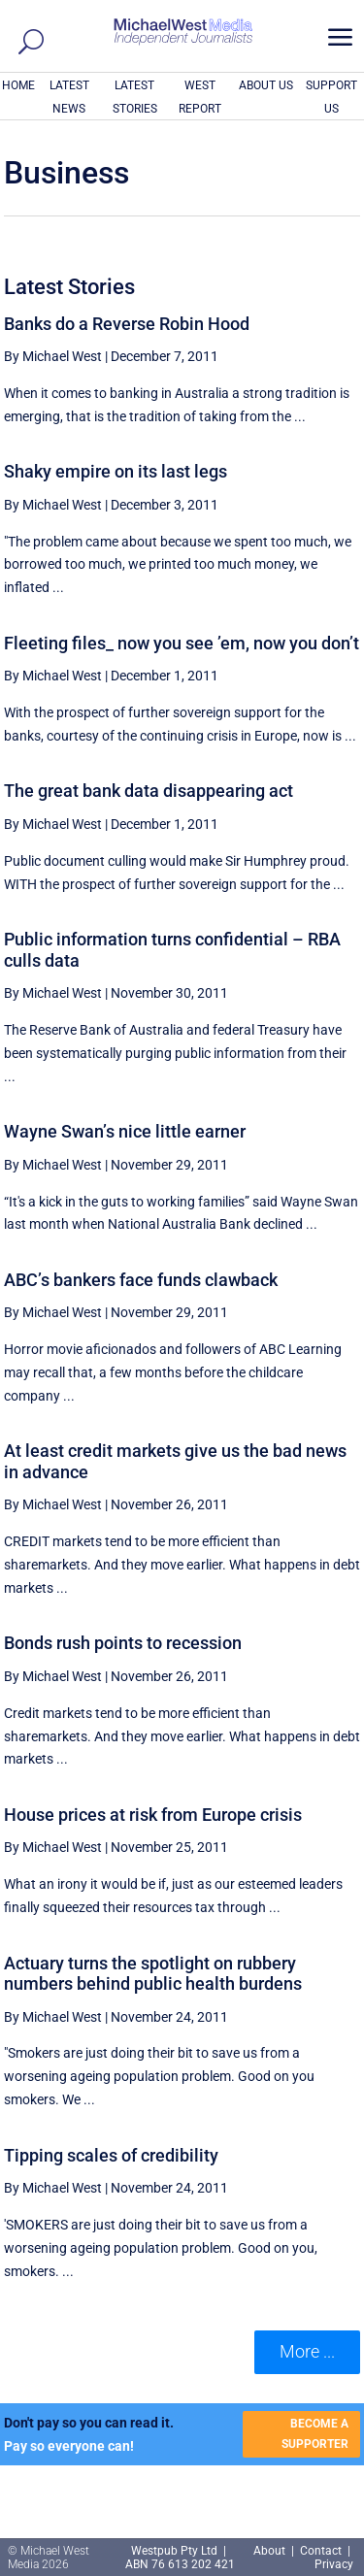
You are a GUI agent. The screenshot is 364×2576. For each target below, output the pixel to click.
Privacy (333, 2564)
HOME (18, 85)
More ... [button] (307, 2351)
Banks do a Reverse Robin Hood (126, 324)
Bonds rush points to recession (123, 1643)
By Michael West (53, 356)
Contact (321, 2551)
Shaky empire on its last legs (115, 471)
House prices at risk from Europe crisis (153, 1814)
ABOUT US (266, 85)
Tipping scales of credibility (111, 2155)
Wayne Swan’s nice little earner (125, 1131)
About (270, 2551)
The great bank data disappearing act (148, 790)
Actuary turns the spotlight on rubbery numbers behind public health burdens (153, 1974)
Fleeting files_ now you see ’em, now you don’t (181, 643)
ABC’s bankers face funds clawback (141, 1280)
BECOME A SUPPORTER (314, 2433)
